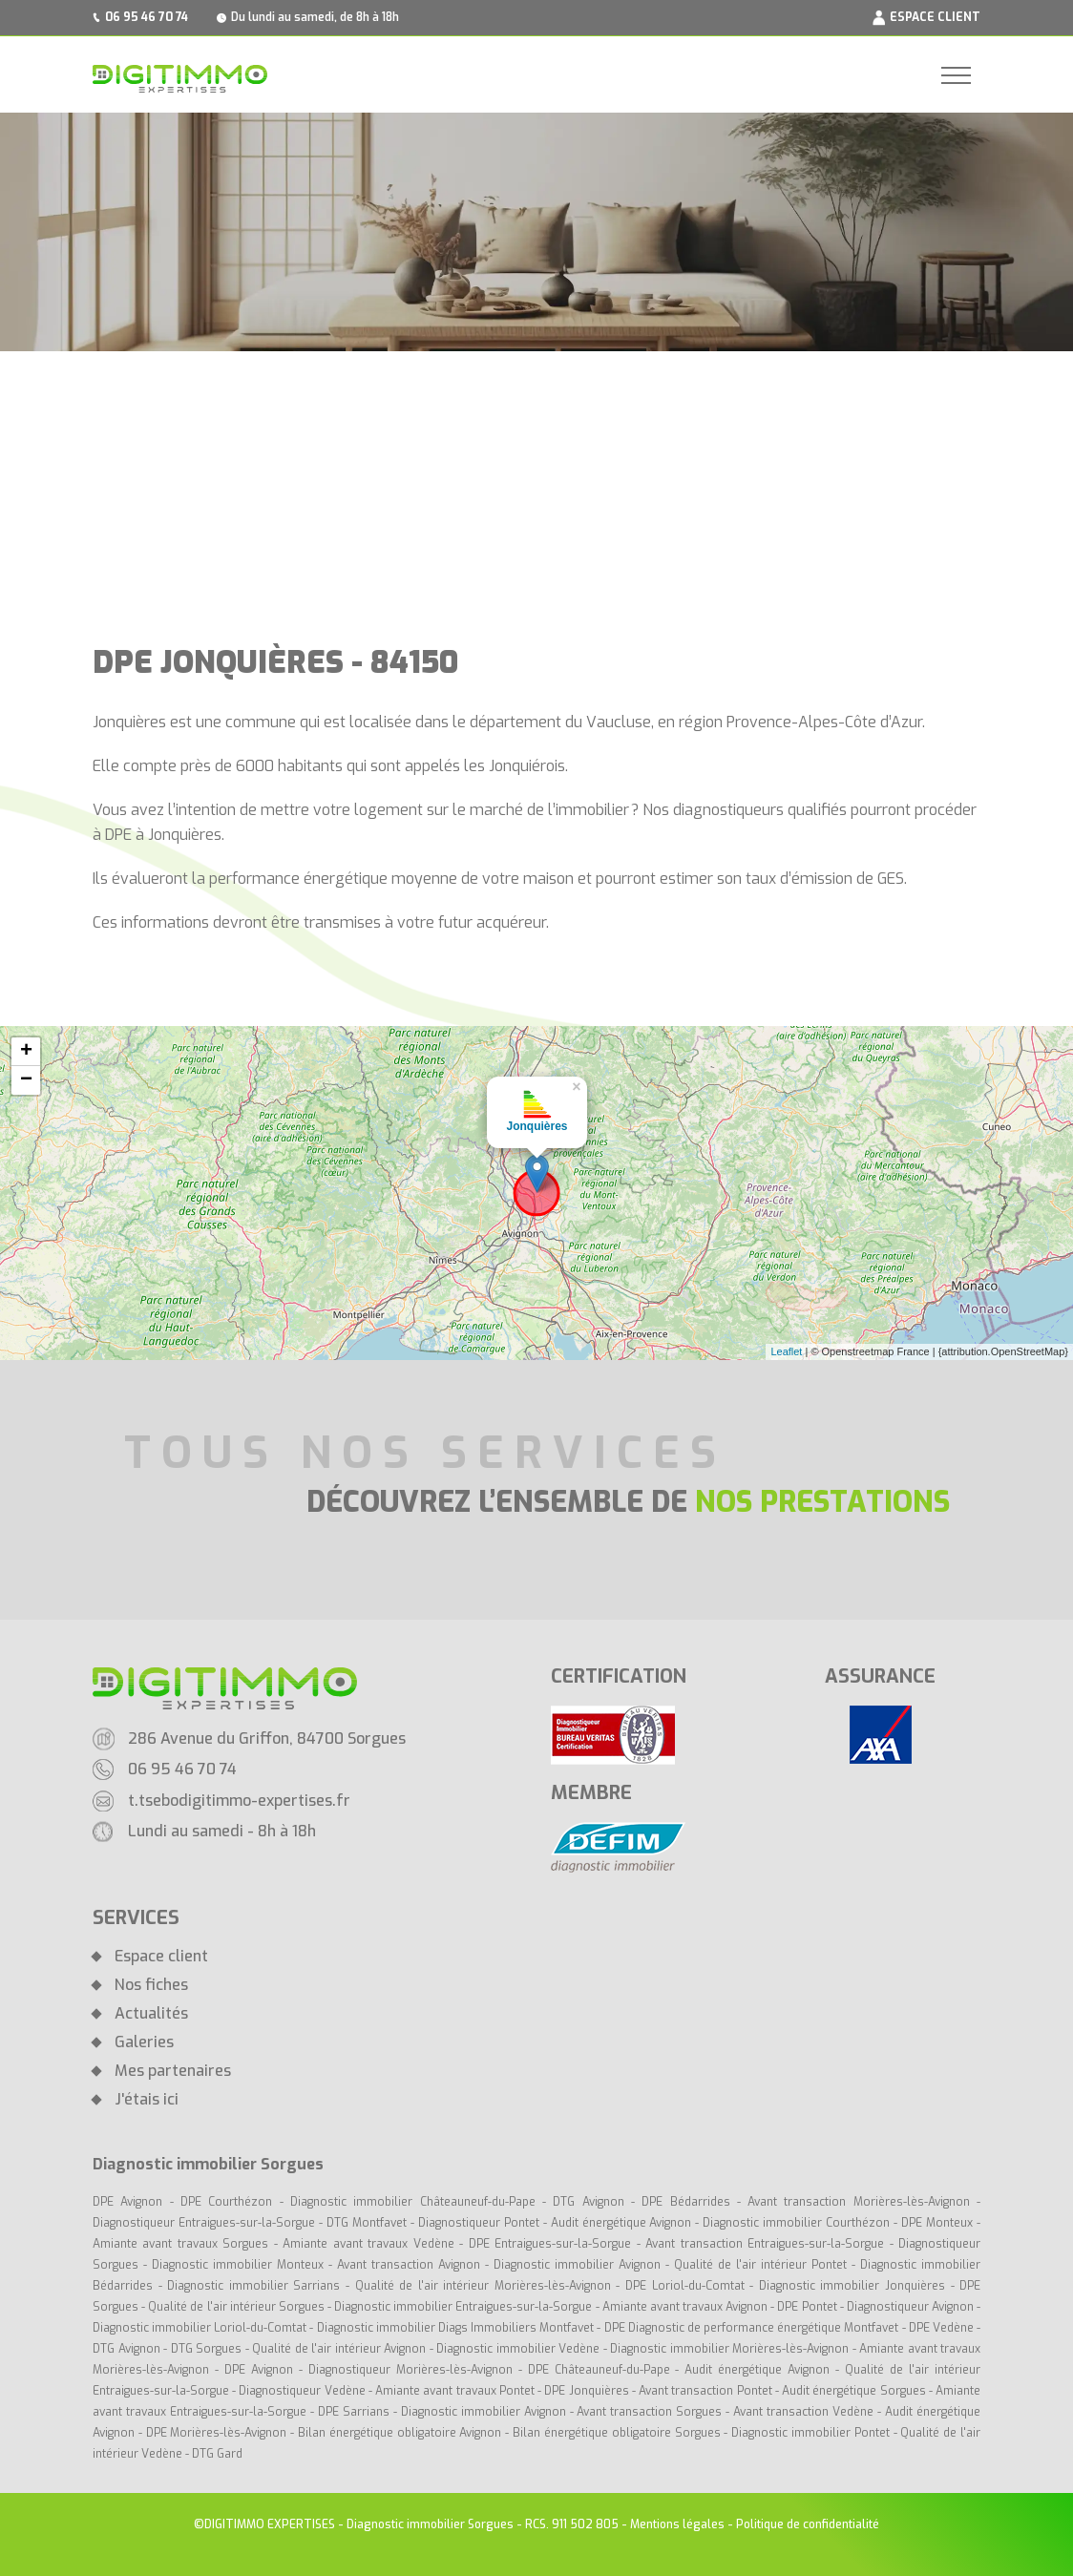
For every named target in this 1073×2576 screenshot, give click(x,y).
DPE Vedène (943, 2327)
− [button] (26, 1080)
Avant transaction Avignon (408, 2264)
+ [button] (26, 1051)
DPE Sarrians (353, 2411)
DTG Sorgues (206, 2348)
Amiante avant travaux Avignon (685, 2306)
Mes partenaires (173, 2071)
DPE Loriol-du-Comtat (685, 2285)
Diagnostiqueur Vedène (303, 2390)
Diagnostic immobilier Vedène (519, 2348)
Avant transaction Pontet (705, 2390)
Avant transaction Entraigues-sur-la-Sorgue (764, 2243)
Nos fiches (151, 1985)
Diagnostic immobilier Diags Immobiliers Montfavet (456, 2327)
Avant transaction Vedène (805, 2411)
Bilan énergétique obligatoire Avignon (399, 2432)
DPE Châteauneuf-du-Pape (599, 2369)
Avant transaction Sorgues (649, 2411)
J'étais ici (147, 2099)
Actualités (151, 2013)
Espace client (161, 1956)
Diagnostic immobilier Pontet (810, 2432)
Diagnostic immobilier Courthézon (798, 2222)
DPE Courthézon (230, 2201)
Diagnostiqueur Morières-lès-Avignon (410, 2369)
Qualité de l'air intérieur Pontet (760, 2264)
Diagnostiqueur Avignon (910, 2306)
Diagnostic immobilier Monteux (238, 2264)
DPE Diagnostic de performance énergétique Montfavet (751, 2327)
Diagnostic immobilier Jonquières (855, 2285)
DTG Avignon (588, 2201)
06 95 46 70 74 (146, 17)
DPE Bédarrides (689, 2201)
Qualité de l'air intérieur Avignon (339, 2348)
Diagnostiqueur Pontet (478, 2222)
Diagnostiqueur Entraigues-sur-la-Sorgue (204, 2222)
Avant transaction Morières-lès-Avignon (858, 2201)
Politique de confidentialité (807, 2524)
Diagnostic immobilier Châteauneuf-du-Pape (413, 2201)
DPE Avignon (127, 2201)
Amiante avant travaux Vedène (371, 2243)
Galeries (144, 2042)
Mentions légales (677, 2524)
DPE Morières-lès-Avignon (216, 2432)
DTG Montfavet (366, 2222)
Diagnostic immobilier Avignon (577, 2264)
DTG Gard (217, 2453)
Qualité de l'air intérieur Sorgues (236, 2306)
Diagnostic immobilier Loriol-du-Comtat (199, 2327)
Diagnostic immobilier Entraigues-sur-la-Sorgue (463, 2306)
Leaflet (786, 1351)
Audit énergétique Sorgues (853, 2390)
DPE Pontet (806, 2306)
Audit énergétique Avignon (621, 2222)
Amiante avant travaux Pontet (455, 2390)
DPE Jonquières (587, 2390)
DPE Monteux (937, 2222)
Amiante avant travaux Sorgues (180, 2243)
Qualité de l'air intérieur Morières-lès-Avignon (483, 2285)
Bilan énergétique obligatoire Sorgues (616, 2432)
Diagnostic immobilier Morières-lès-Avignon (729, 2348)
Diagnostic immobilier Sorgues (430, 2524)
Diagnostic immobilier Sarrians (253, 2285)
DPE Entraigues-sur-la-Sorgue (550, 2243)
